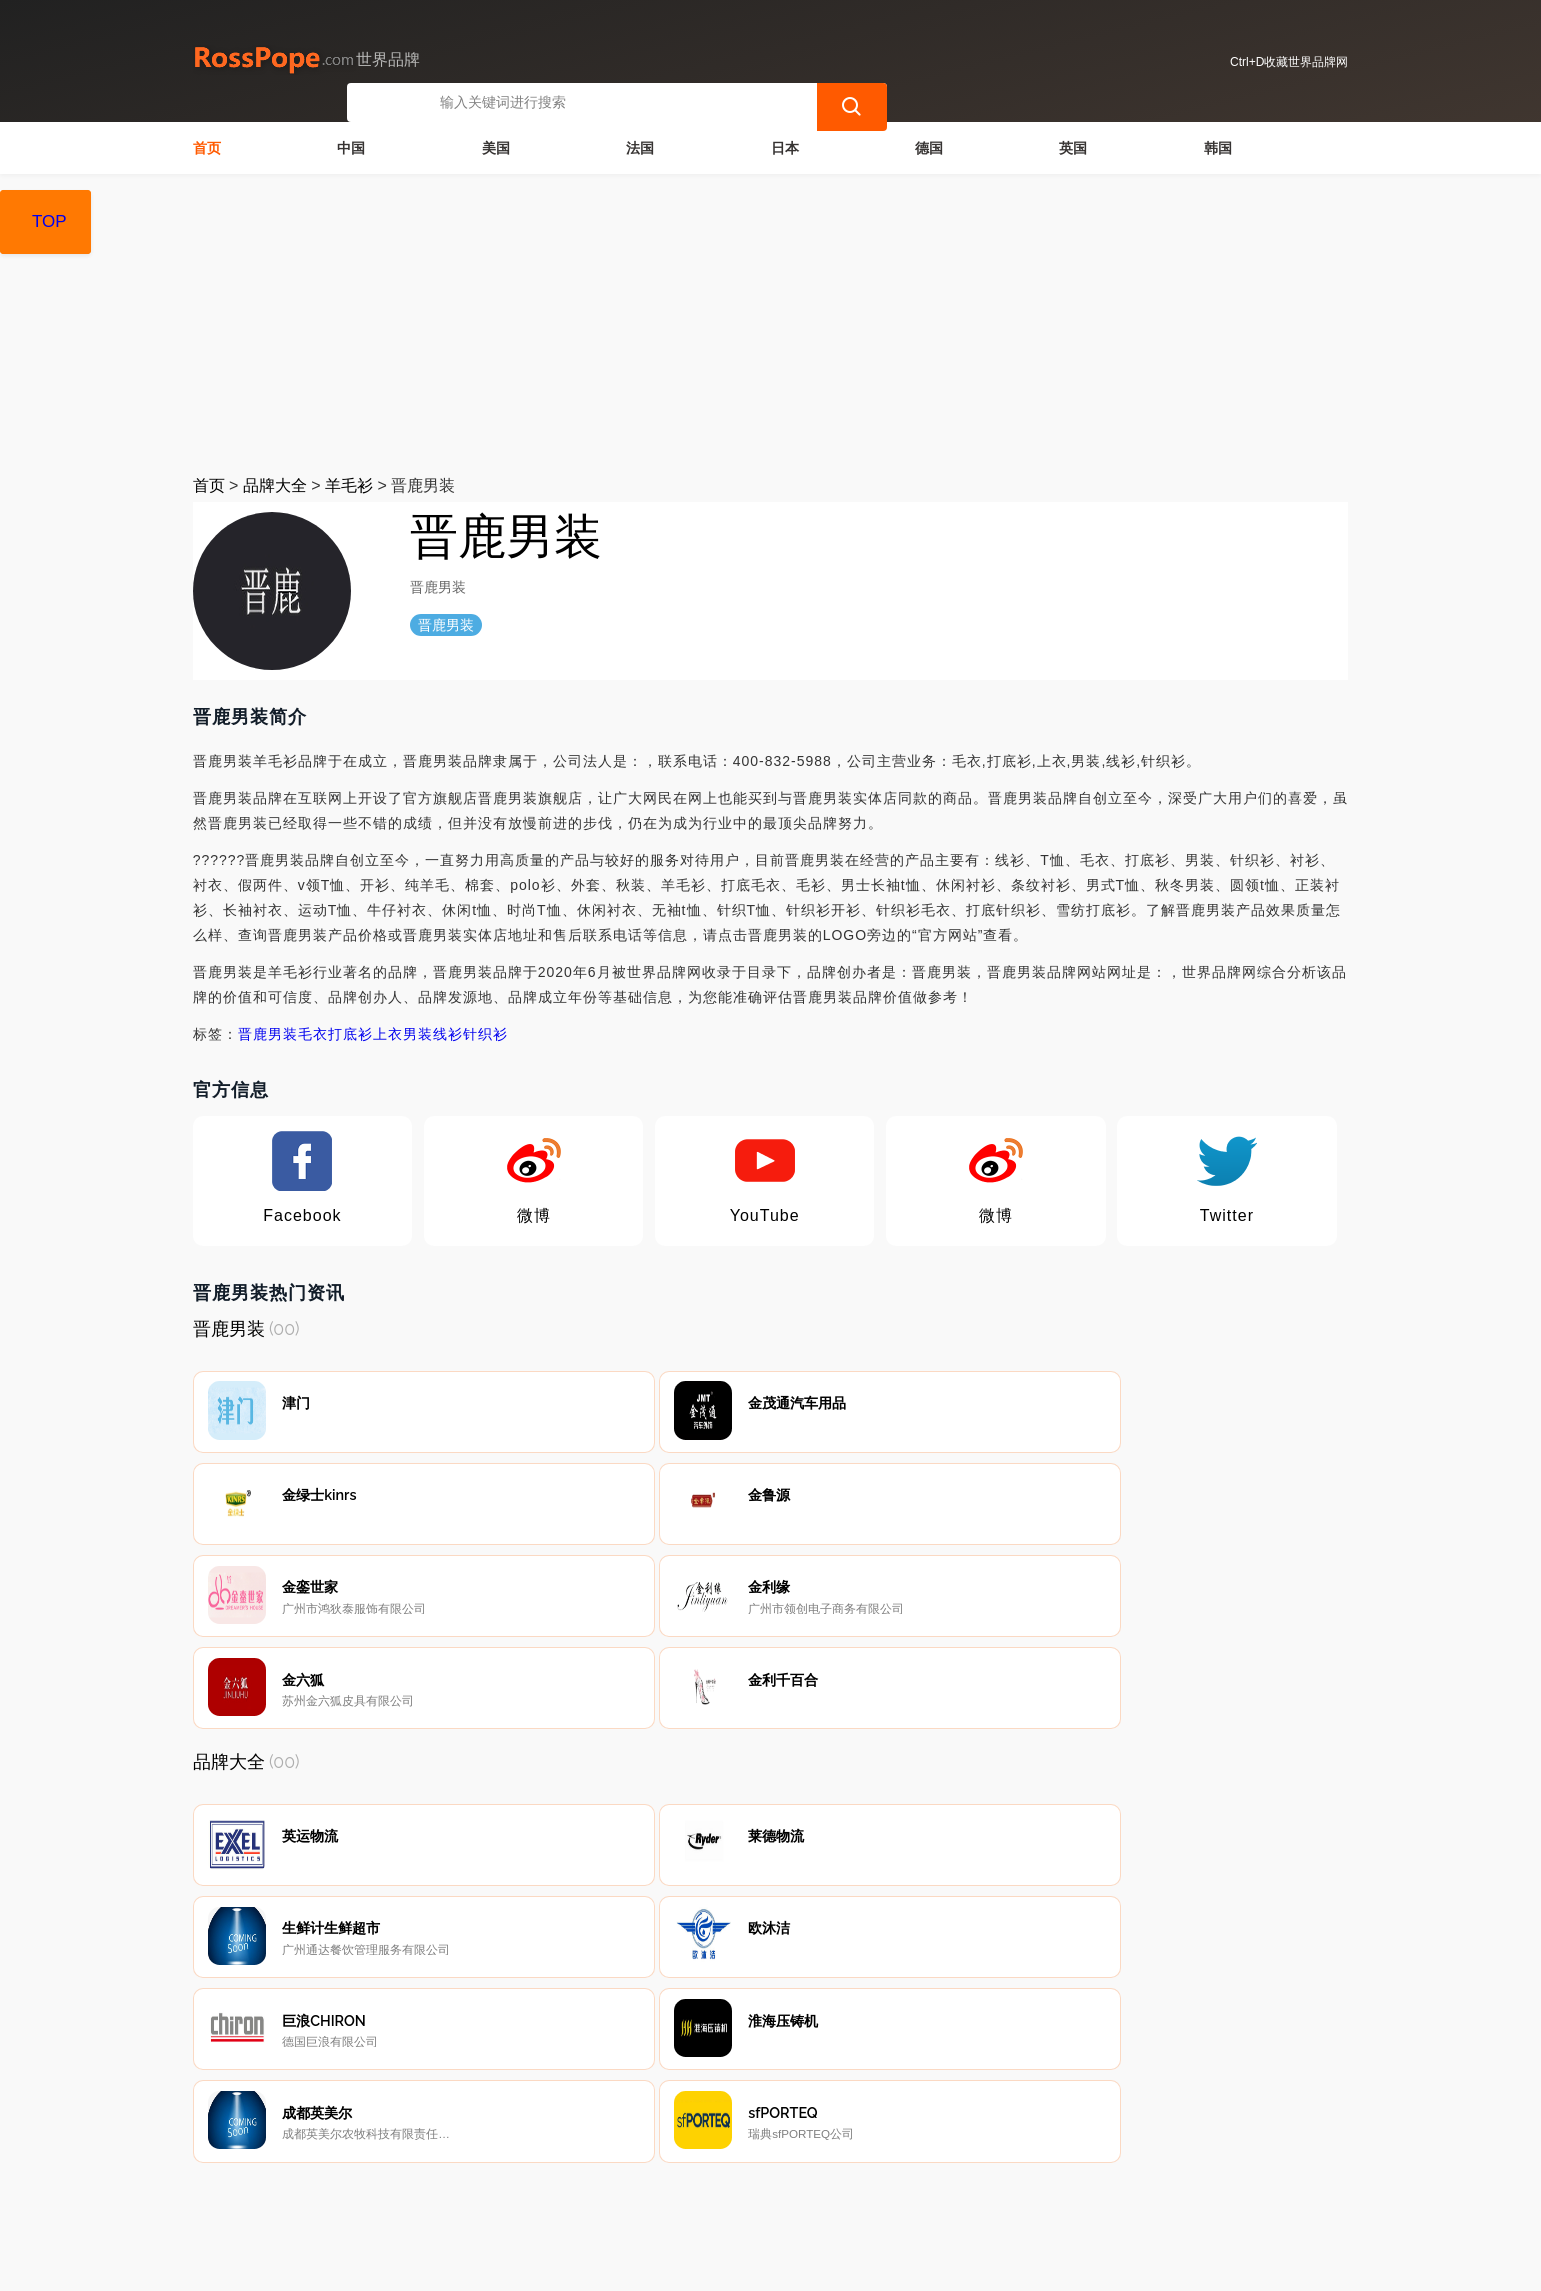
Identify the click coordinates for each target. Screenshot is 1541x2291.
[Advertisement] (771, 322)
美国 (496, 146)
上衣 (388, 1032)
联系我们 (441, 2186)
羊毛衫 (349, 483)
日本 (785, 146)
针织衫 (485, 1032)
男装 (418, 1032)
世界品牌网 (571, 2263)
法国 (640, 146)
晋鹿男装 (268, 1032)
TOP (49, 221)
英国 (1073, 146)
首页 (207, 146)
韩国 (1218, 146)
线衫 (448, 1032)
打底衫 (350, 1032)
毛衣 (313, 1032)
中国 (351, 146)
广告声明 (643, 2186)
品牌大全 (275, 483)
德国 (929, 146)
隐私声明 (542, 2186)
